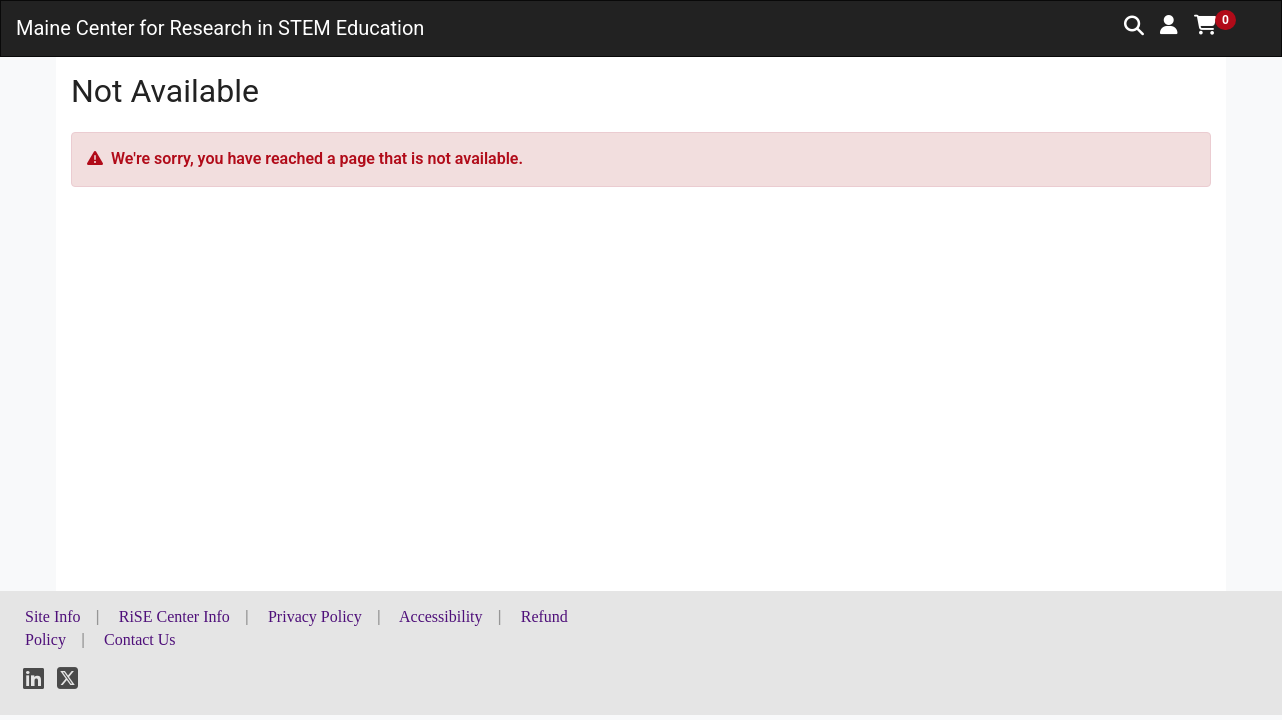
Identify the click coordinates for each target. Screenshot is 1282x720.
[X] (67, 681)
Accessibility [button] (441, 616)
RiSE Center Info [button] (174, 616)
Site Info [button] (53, 616)
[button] (1169, 25)
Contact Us (140, 639)
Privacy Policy (315, 616)
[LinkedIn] (33, 681)
